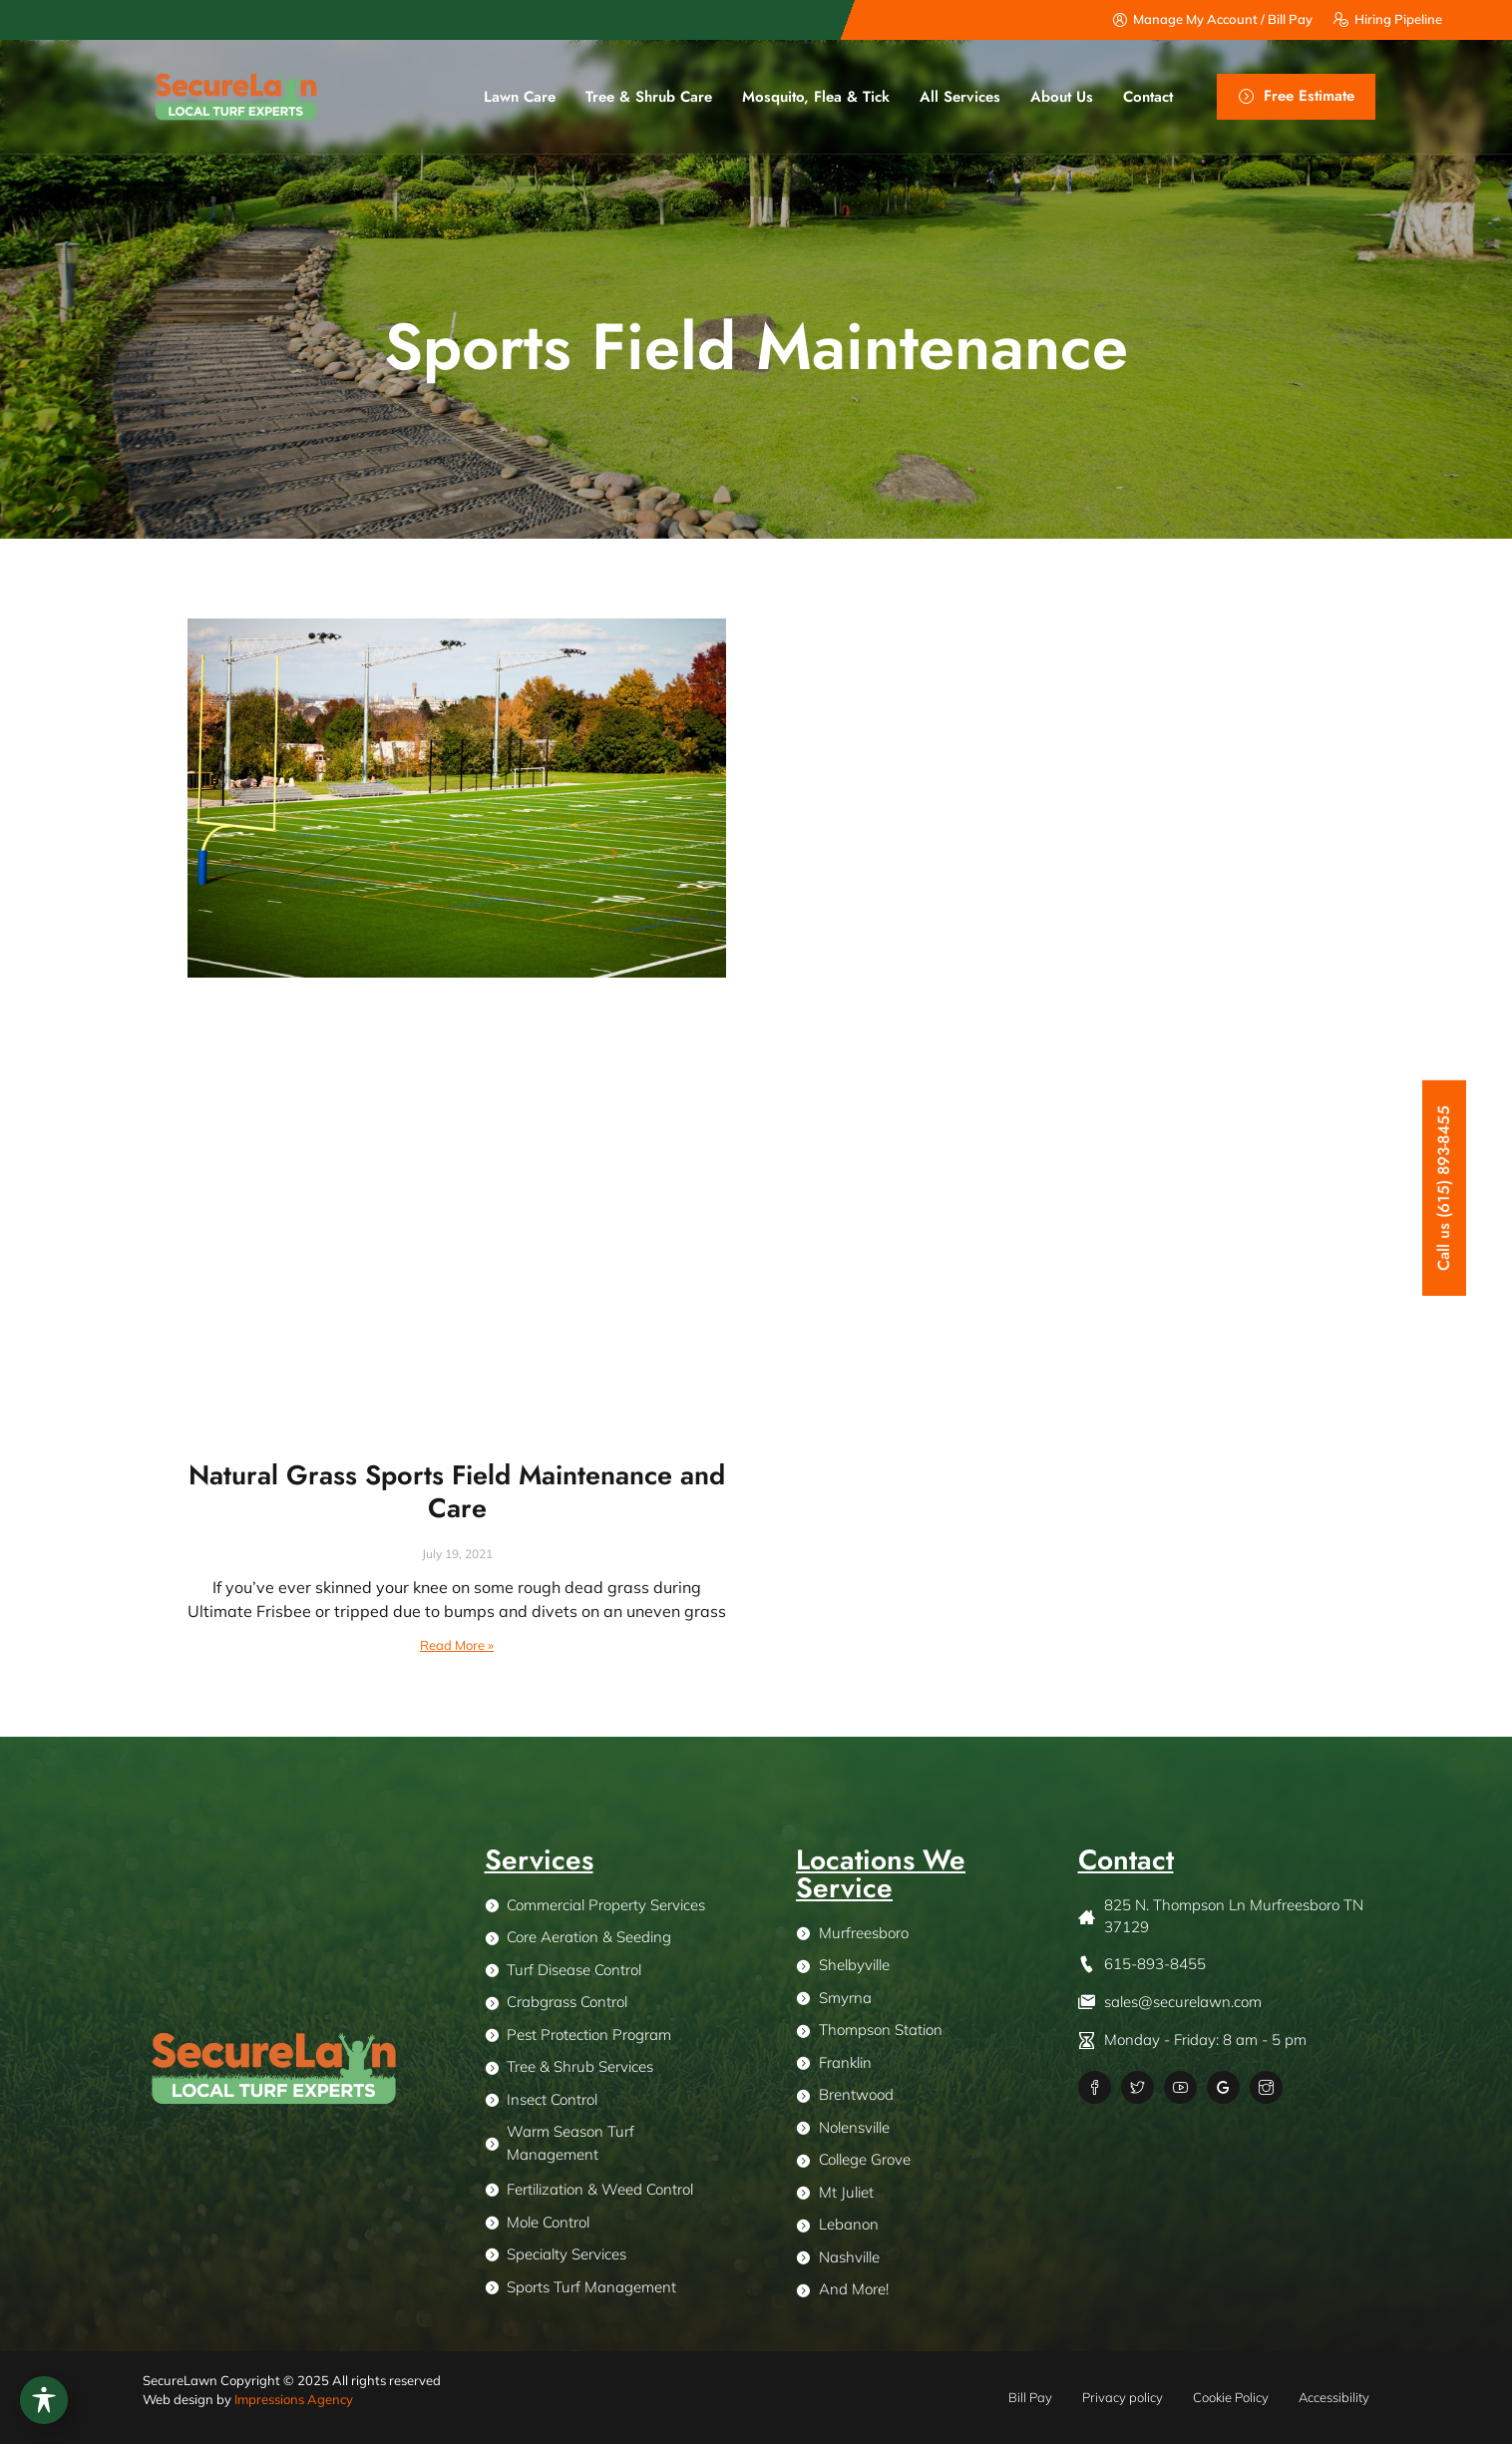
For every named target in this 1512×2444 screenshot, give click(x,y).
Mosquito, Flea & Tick (816, 97)
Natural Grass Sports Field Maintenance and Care (457, 1490)
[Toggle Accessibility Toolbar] (44, 2400)
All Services (960, 97)
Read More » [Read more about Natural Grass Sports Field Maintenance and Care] (457, 1645)
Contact (1148, 97)
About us (1061, 97)
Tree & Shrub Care (648, 97)
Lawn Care (520, 97)
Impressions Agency (293, 2399)
